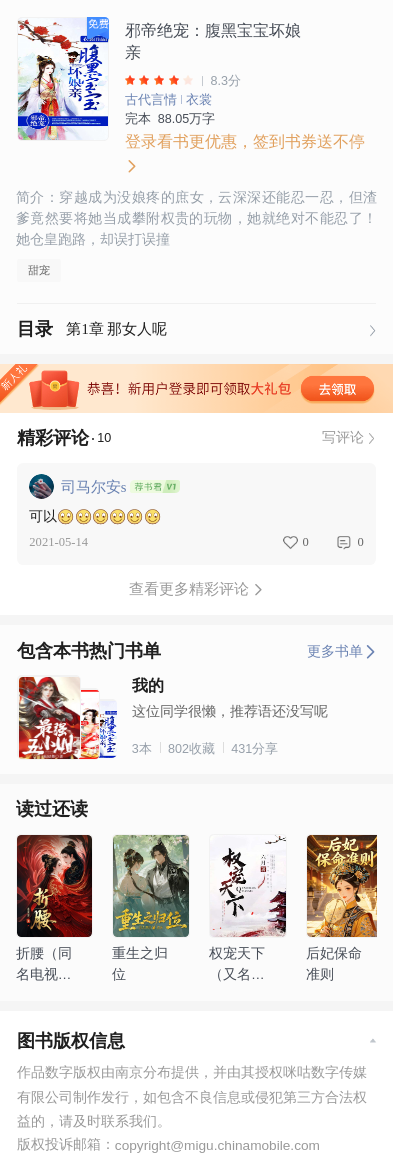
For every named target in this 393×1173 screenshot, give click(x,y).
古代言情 (151, 100)
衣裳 (199, 100)
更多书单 (342, 651)
